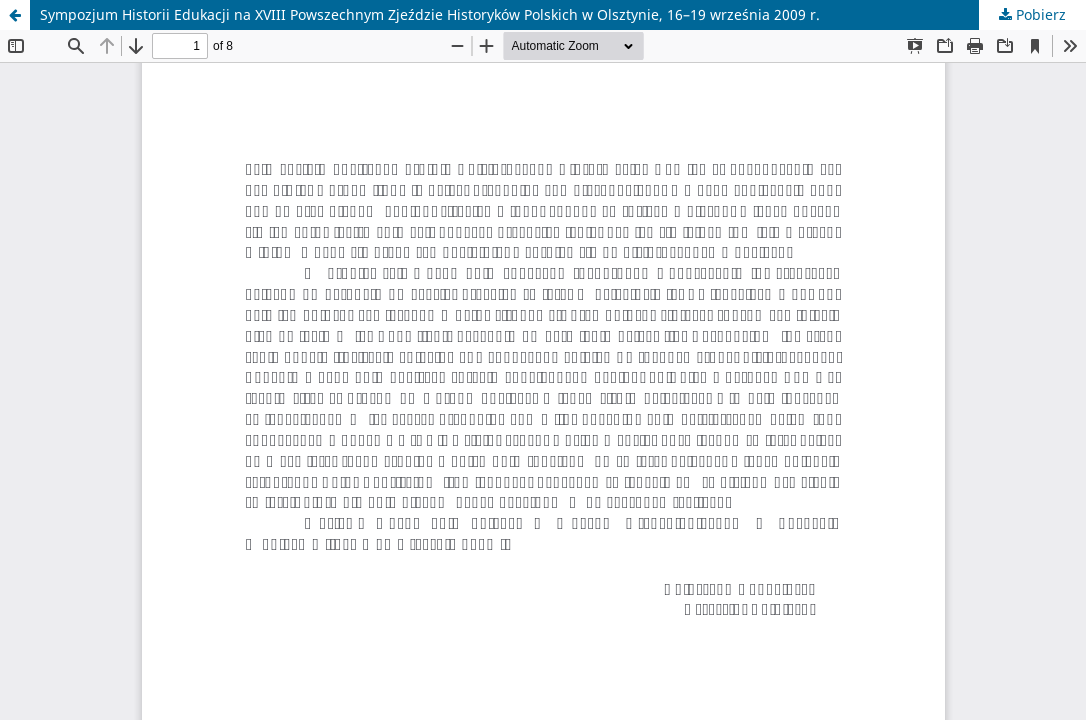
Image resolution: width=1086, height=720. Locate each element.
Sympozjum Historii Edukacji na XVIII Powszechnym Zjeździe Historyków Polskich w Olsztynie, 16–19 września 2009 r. (430, 14)
